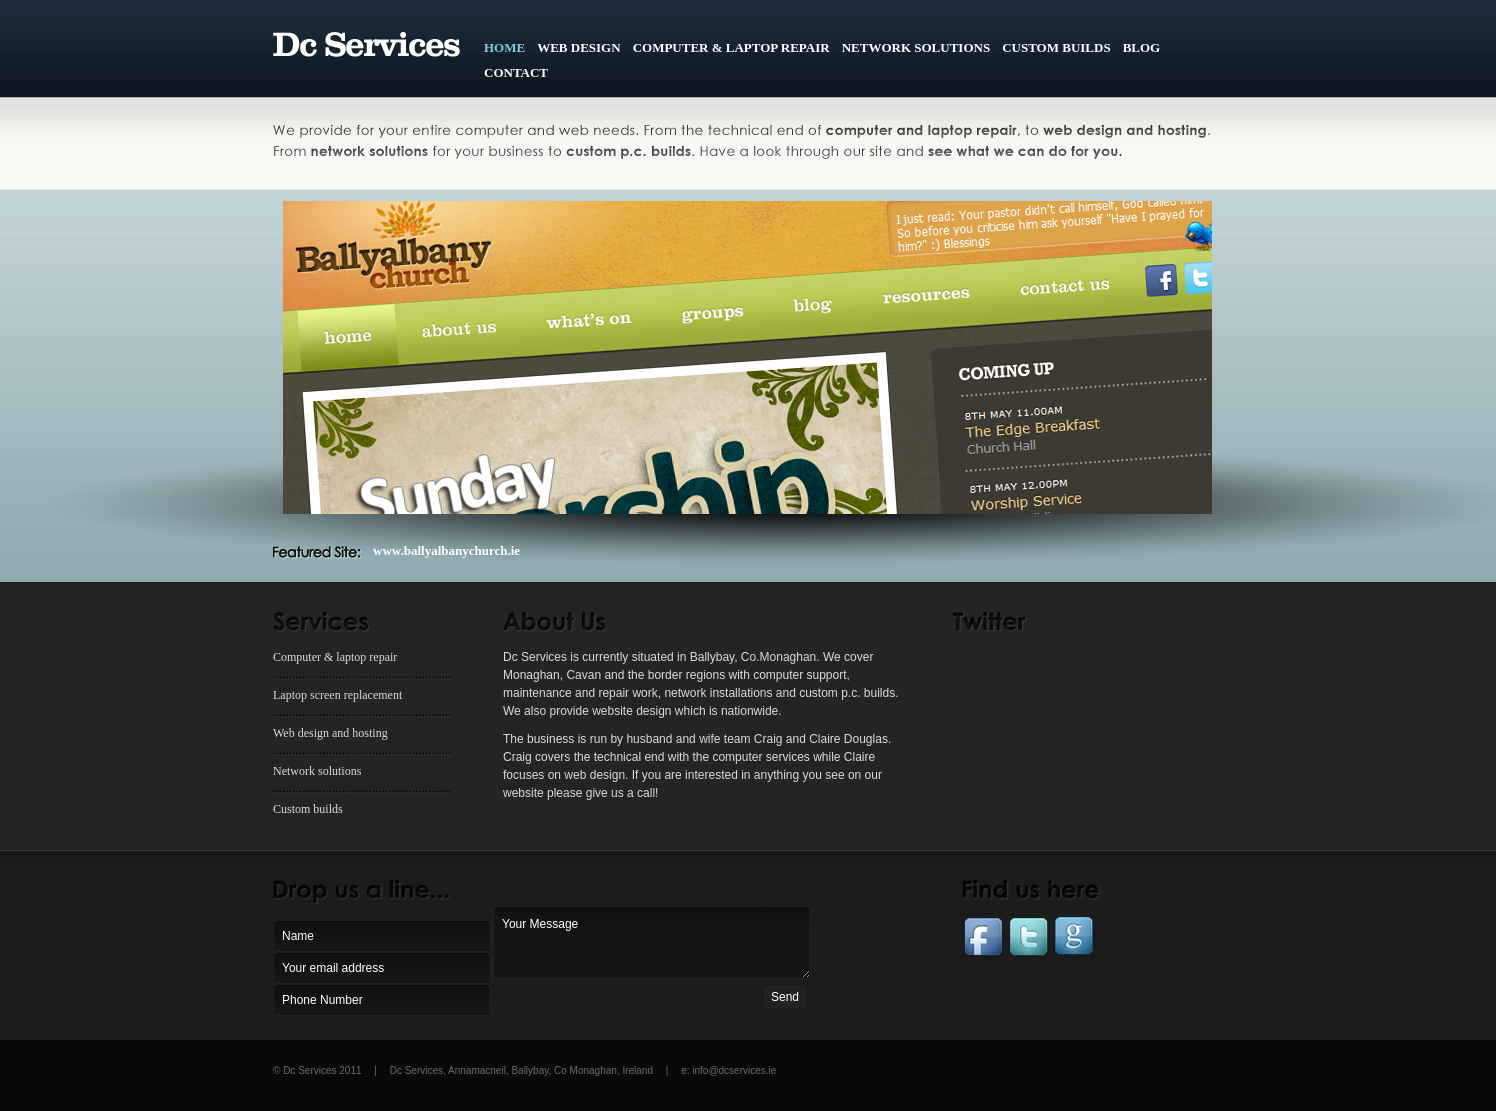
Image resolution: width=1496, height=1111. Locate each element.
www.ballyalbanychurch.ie (446, 550)
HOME (504, 47)
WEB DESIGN (578, 47)
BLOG (1142, 47)
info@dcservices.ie (734, 1070)
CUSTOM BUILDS (1056, 47)
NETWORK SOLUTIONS (916, 47)
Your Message (652, 942)
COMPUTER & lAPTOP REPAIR (731, 47)
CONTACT (516, 72)
